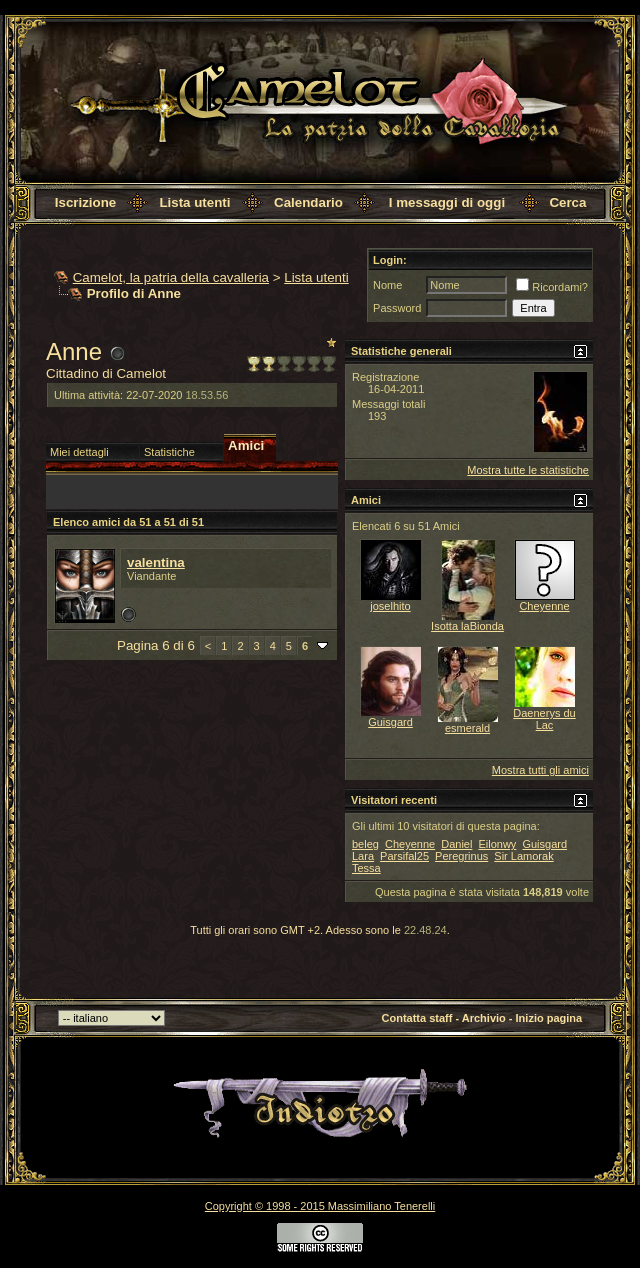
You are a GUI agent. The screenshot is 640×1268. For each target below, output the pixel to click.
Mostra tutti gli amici (540, 770)
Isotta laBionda (467, 626)
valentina (156, 562)
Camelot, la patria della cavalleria (171, 277)
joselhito (390, 606)
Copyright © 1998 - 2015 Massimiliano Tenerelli (320, 1206)
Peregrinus (461, 856)
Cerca (567, 202)
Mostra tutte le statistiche (528, 470)
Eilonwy (497, 844)
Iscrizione (85, 202)
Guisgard (390, 722)
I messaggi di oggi (447, 202)
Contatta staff (417, 1018)
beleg (365, 844)
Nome (387, 285)
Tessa (366, 868)
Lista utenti (194, 202)
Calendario (308, 202)
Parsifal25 (404, 856)
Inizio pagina (549, 1018)
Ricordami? (552, 287)
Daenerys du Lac (544, 719)
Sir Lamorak (523, 856)
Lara (363, 856)
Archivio (484, 1018)
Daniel (456, 844)
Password (397, 308)
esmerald (467, 728)
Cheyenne (544, 606)
